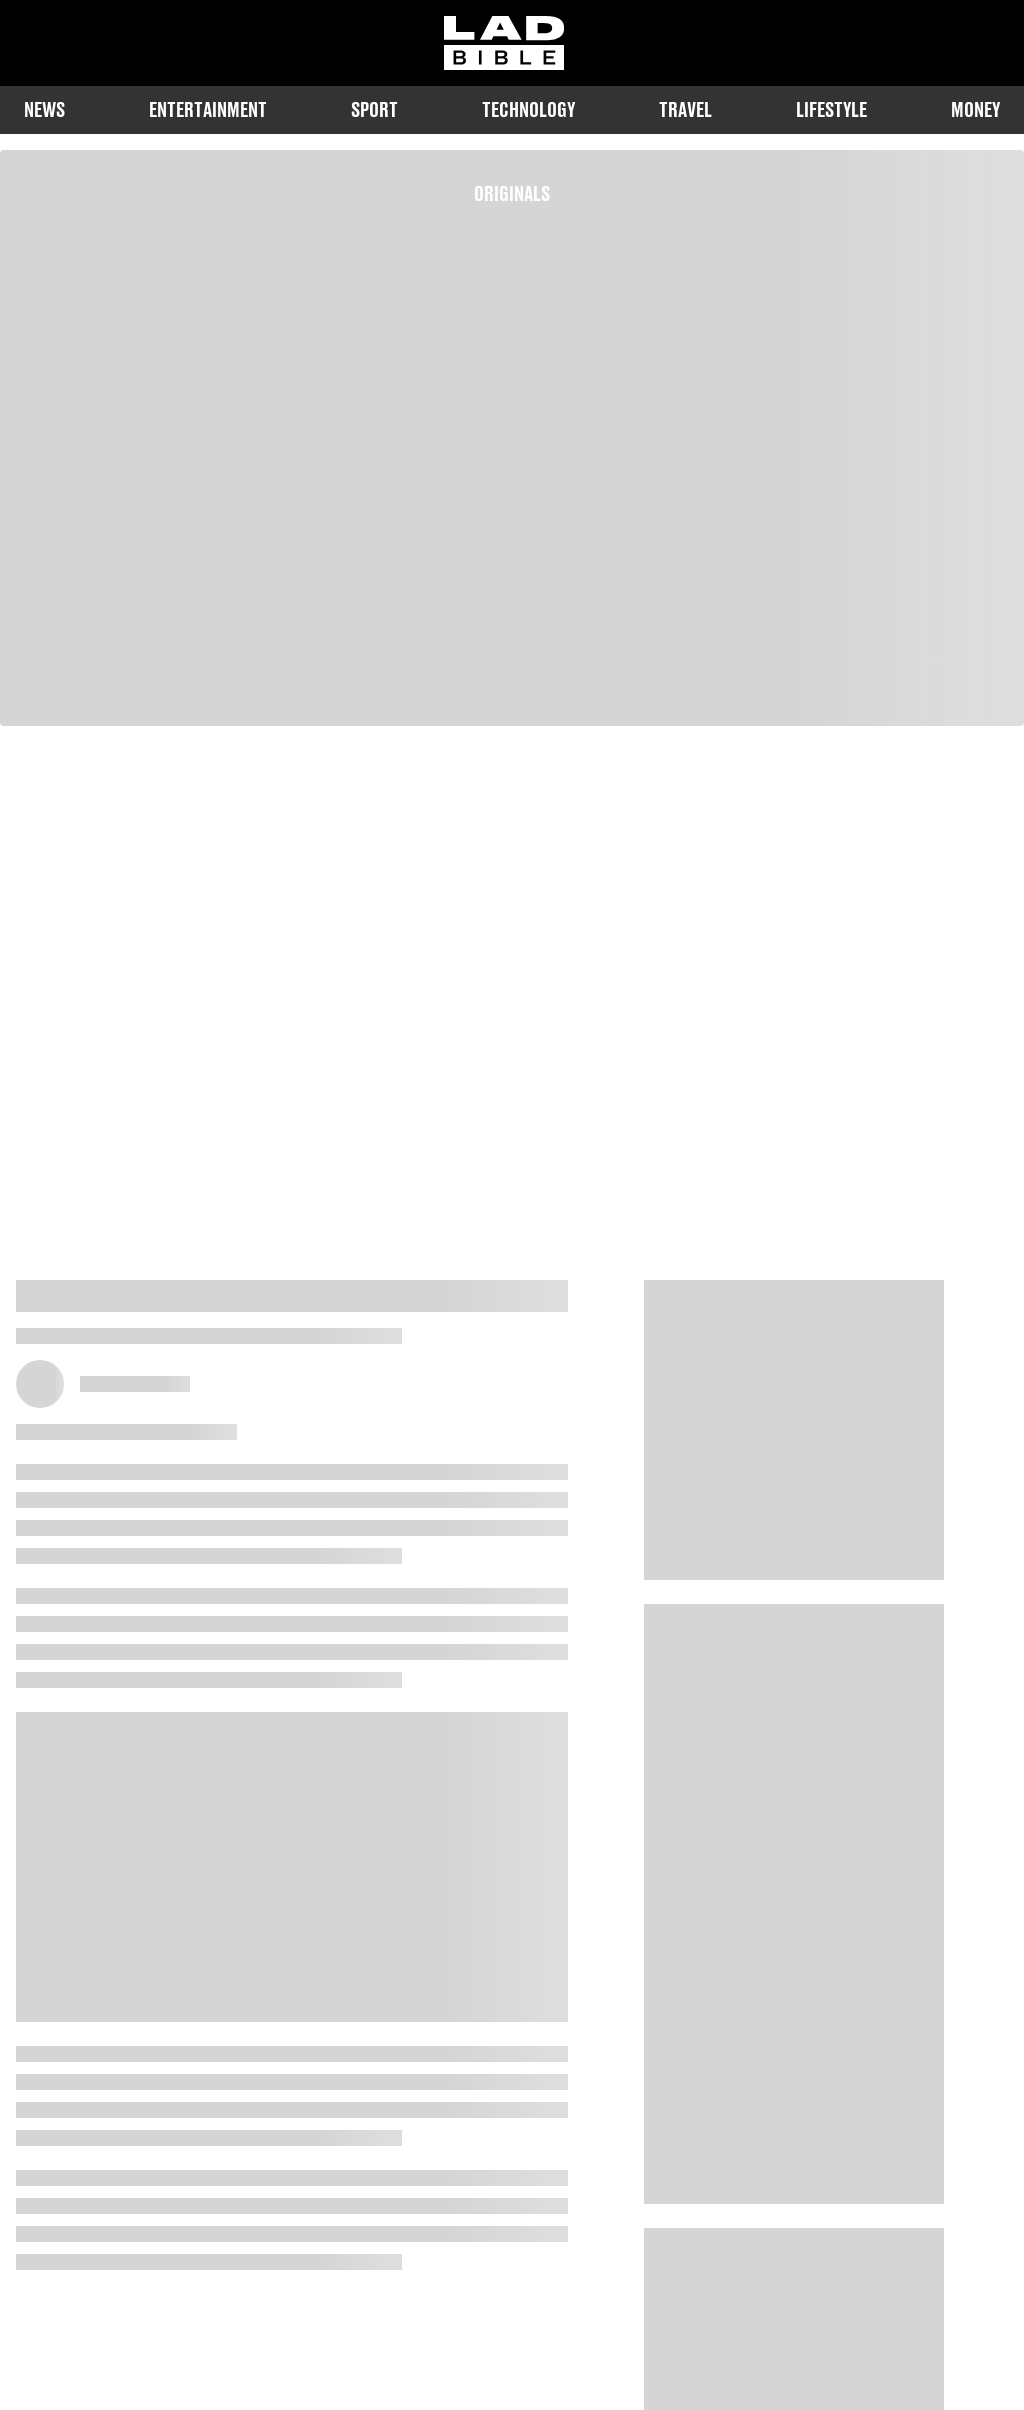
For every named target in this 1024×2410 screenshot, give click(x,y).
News (44, 109)
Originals (512, 193)
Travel (685, 109)
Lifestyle (831, 109)
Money (975, 109)
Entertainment (208, 109)
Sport (374, 109)
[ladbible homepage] (504, 43)
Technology (528, 109)
